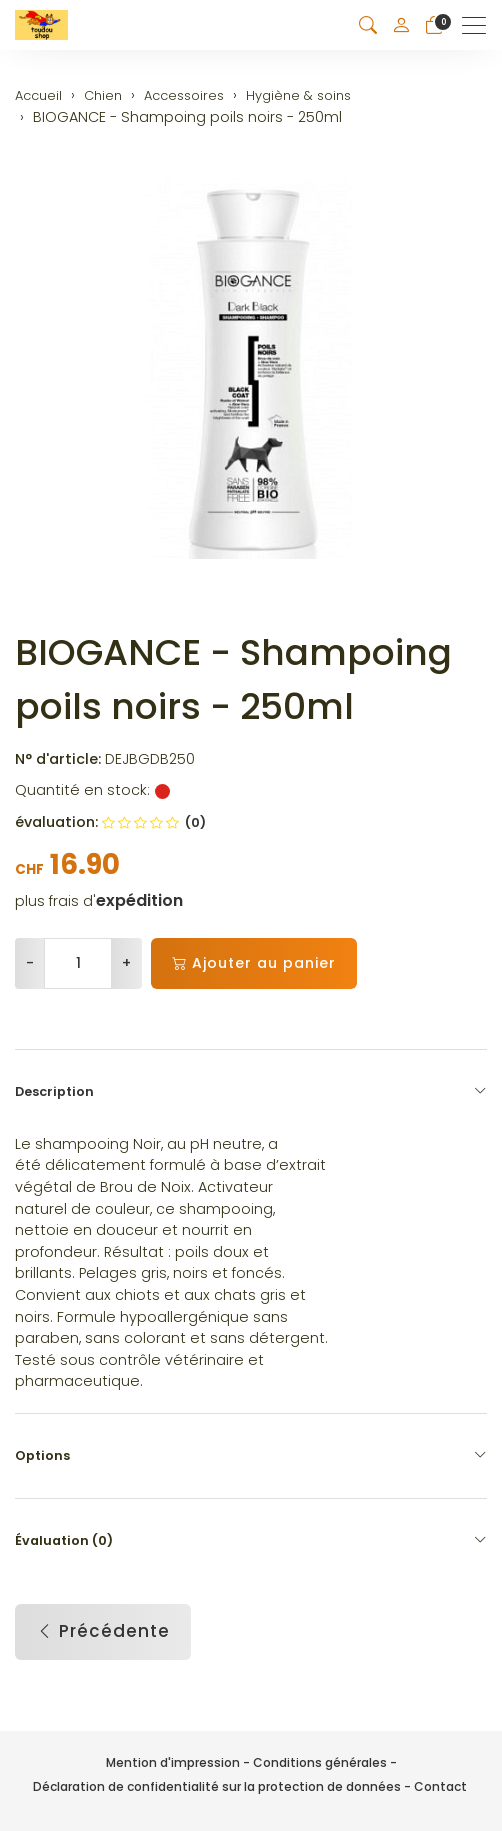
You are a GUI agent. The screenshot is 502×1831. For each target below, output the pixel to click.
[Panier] (434, 25)
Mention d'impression (173, 1762)
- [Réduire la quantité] (30, 963)
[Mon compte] (401, 25)
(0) (154, 822)
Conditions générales (320, 1762)
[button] (368, 25)
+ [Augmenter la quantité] (126, 963)
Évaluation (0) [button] (251, 1541)
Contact (440, 1786)
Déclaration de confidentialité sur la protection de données (217, 1786)
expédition (139, 901)
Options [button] (251, 1456)
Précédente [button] (103, 1632)
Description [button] (251, 1092)
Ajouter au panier (254, 963)
